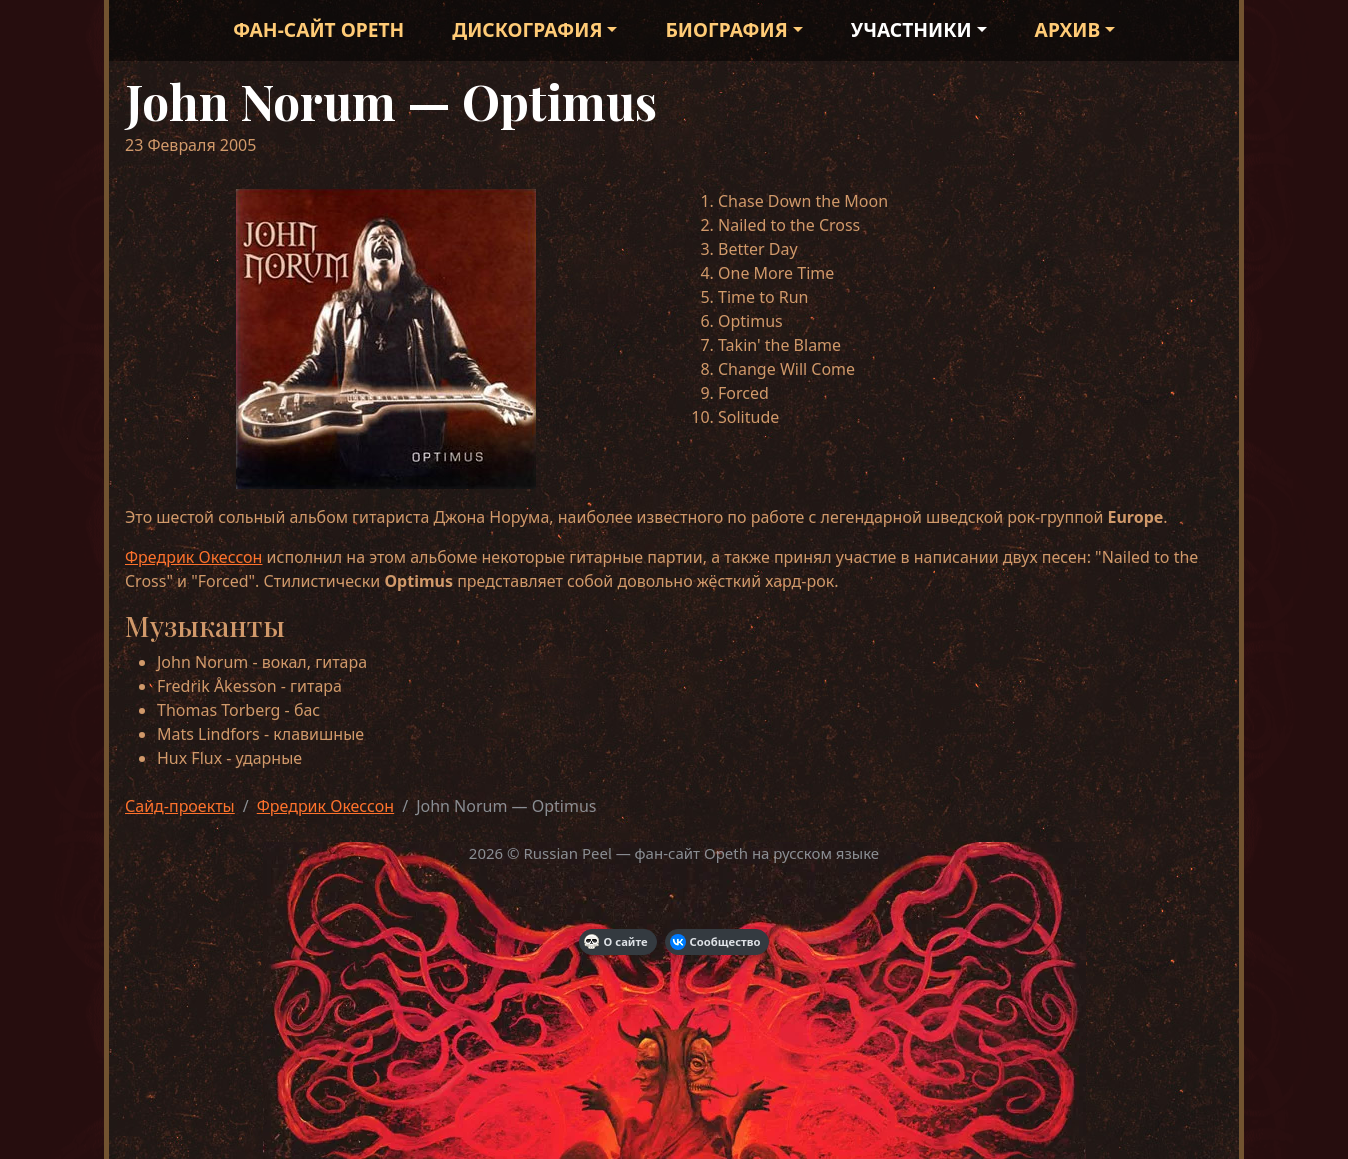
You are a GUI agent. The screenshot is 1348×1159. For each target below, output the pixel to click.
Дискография (527, 29)
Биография (726, 29)
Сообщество (715, 942)
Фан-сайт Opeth (318, 29)
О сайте (616, 942)
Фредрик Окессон (193, 557)
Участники (911, 29)
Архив (1068, 29)
